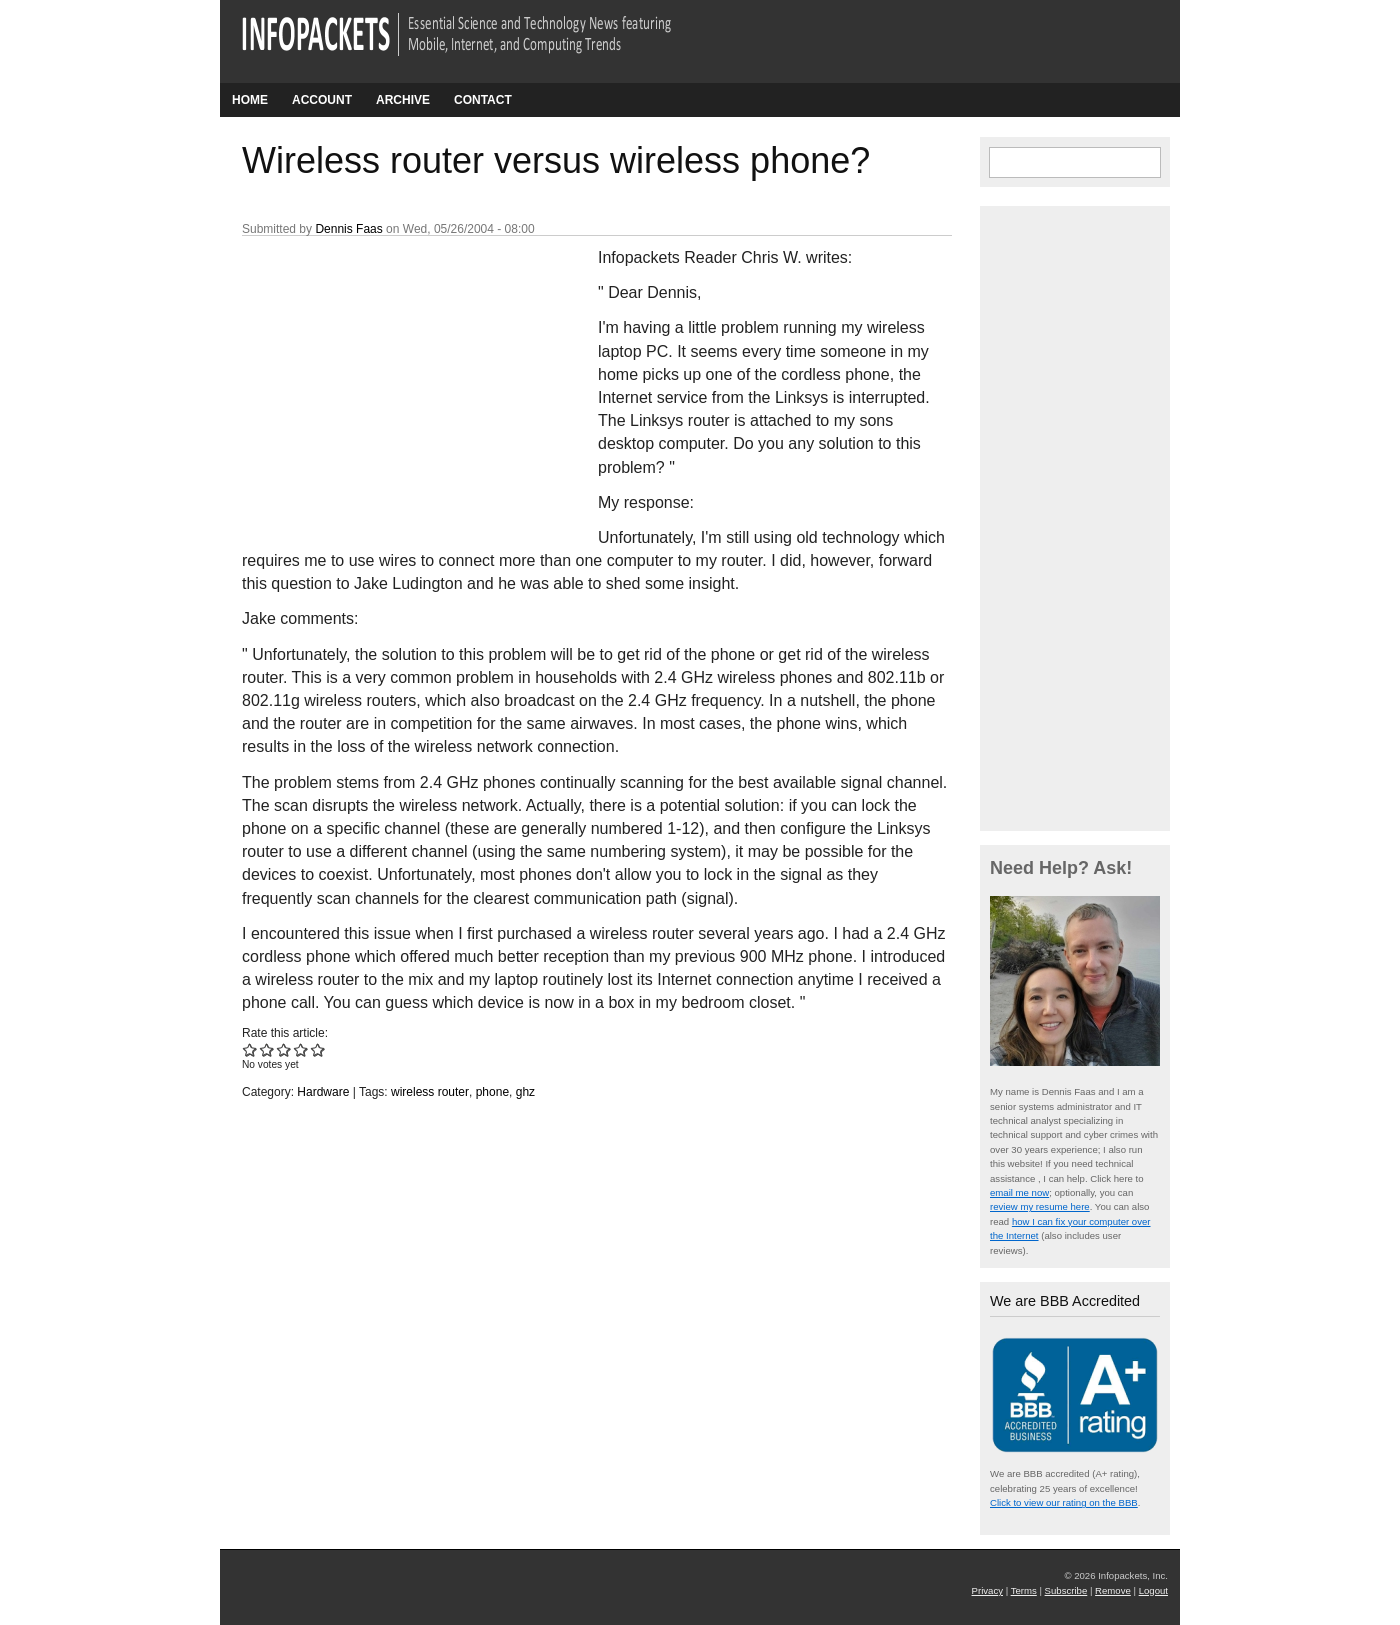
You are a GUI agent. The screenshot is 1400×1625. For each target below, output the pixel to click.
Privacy (987, 1590)
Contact (483, 100)
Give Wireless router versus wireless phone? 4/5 (301, 1049)
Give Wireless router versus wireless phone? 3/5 (284, 1049)
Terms (1024, 1590)
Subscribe (1066, 1590)
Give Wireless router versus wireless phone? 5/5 (318, 1049)
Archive (403, 100)
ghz (525, 1092)
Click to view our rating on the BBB (1064, 1502)
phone (492, 1092)
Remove (1113, 1590)
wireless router (430, 1092)
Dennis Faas (348, 229)
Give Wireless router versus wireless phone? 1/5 (250, 1049)
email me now (1019, 1192)
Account (322, 100)
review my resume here (1040, 1206)
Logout (1153, 1590)
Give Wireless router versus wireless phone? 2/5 (267, 1049)
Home (250, 100)
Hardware (323, 1092)
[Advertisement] (392, 379)
